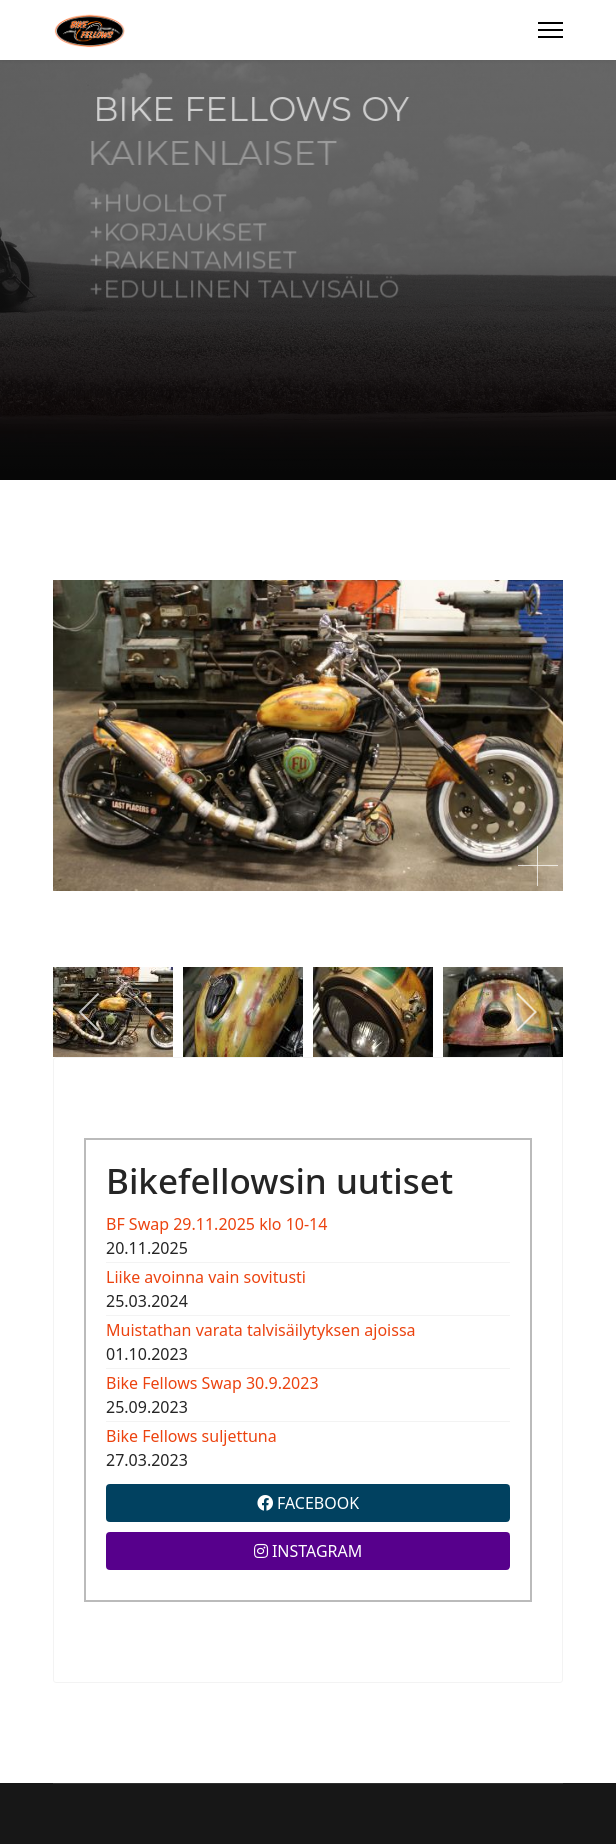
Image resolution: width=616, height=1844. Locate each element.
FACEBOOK (308, 1503)
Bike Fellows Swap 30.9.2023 (212, 1383)
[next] (525, 1012)
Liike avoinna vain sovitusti (206, 1277)
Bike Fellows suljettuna (191, 1436)
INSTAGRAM (308, 1551)
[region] (308, 270)
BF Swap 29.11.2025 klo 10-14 (216, 1224)
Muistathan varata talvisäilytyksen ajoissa (261, 1330)
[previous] (90, 1012)
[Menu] (550, 30)
